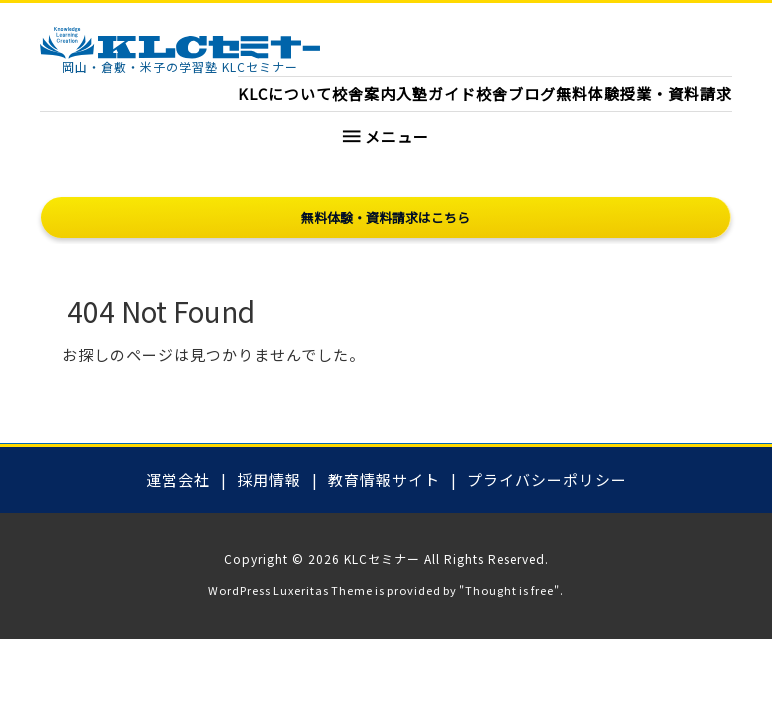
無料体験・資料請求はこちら (385, 217)
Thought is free (509, 590)
